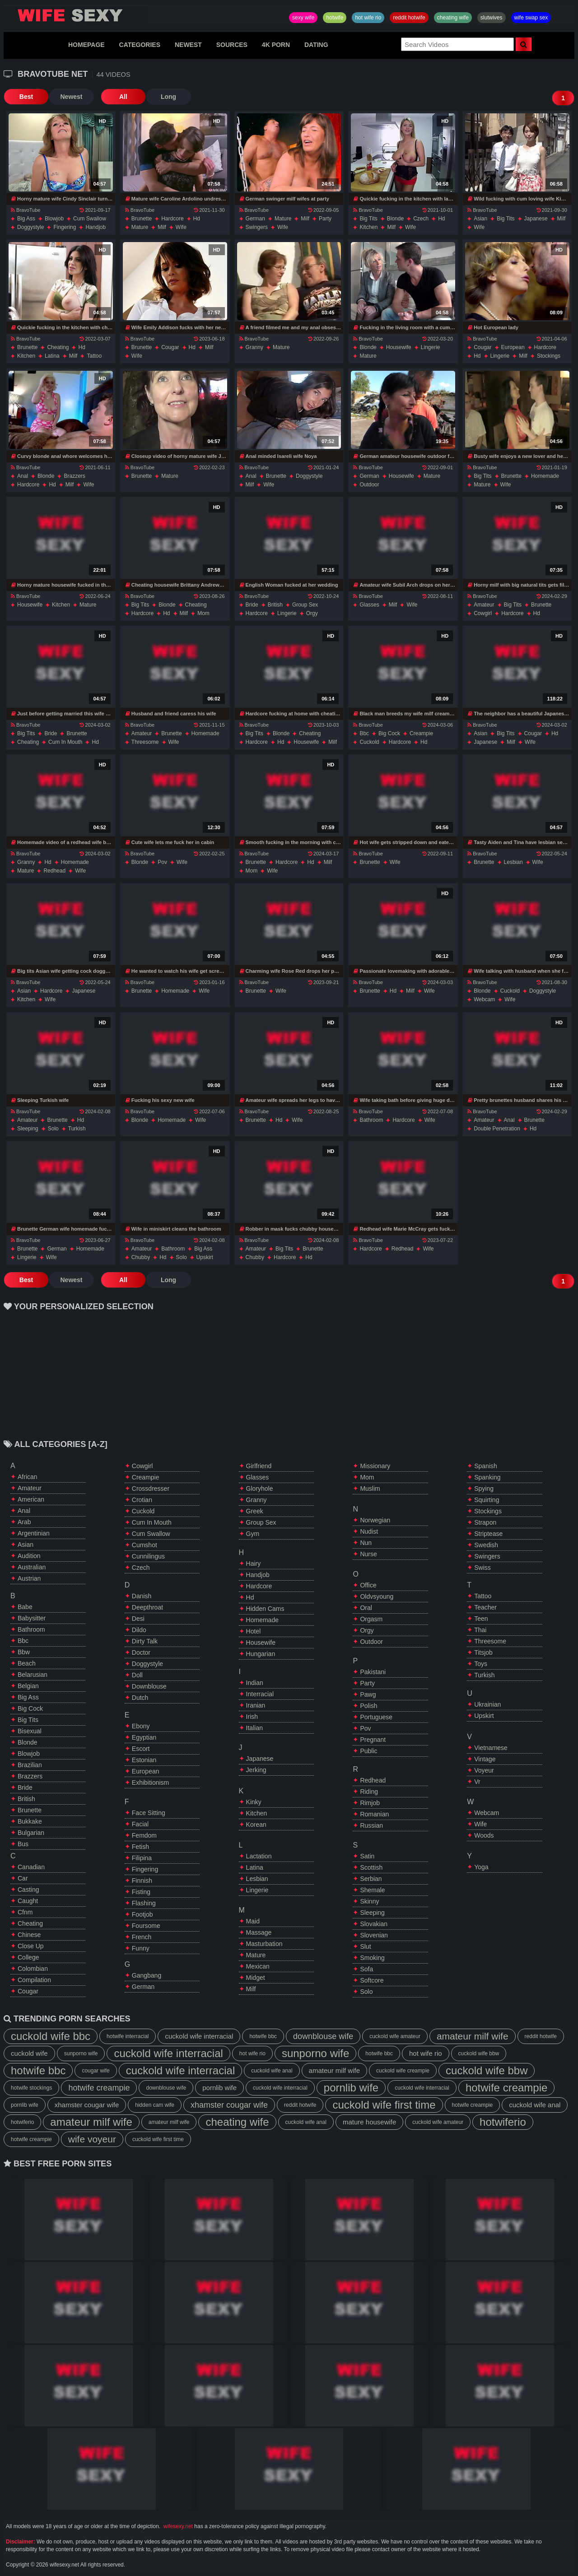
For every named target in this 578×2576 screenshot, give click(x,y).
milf (162, 227)
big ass (26, 218)
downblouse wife (323, 2036)
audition (29, 1555)
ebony (141, 1726)
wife (181, 227)
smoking (372, 1957)
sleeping (27, 1128)
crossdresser (150, 1488)
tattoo (94, 356)
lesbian (513, 862)
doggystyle (30, 227)
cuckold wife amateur (394, 2036)
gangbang (146, 1975)
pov (162, 862)
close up (31, 1946)
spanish (485, 1466)
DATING (316, 44)
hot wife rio (368, 17)
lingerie (430, 347)
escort (141, 1748)
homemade (545, 476)
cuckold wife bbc (50, 2036)
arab (24, 1522)
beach (27, 1663)
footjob (142, 1914)
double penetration (497, 1128)
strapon (485, 1522)
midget (255, 1977)
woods (484, 1835)
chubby (140, 1257)
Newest (71, 96)
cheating (58, 347)
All (123, 96)
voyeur (484, 1770)
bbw (24, 1652)
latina (52, 356)
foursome (146, 1925)
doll (137, 1675)
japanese (536, 218)
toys (480, 1663)
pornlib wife (219, 2087)
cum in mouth (65, 742)
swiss (482, 1567)
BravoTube (25, 210)
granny (254, 347)
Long (168, 96)
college (28, 1957)
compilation (34, 1979)
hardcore (172, 218)
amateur (484, 605)
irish (252, 1716)
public (368, 1751)
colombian (33, 1968)
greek (254, 1511)
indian (254, 1682)
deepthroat (147, 1607)
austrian (29, 1578)
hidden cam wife (154, 2105)
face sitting (148, 1812)
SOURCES (231, 44)
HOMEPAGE (86, 44)
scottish (371, 1867)
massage (259, 1932)
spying (484, 1488)
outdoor (369, 484)
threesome (145, 742)
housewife (398, 347)
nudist (369, 1531)
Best (26, 96)
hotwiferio (22, 2122)
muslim (370, 1488)
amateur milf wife (472, 2036)
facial (140, 1824)
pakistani (373, 1671)
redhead (54, 871)
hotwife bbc (263, 2036)
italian (254, 1727)
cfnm (25, 1912)
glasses (369, 605)
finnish (142, 1880)
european (513, 347)
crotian (142, 1499)
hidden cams (265, 1608)
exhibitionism (150, 1782)
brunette (141, 218)
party (325, 218)
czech (421, 218)
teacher (485, 1607)
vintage (484, 1759)
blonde (395, 218)
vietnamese (491, 1747)
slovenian (374, 1935)
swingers (257, 227)
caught (28, 1900)
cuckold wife (29, 2053)
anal (22, 476)
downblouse (149, 1686)
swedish (486, 1545)
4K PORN (276, 44)
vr (477, 1781)
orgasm (371, 1619)
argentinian (34, 1533)
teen (481, 1618)
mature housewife (369, 2122)
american (31, 1499)
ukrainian (487, 1704)
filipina (142, 1858)
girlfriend (259, 1466)
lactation (259, 1856)
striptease (488, 1533)
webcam (484, 999)
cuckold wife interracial (199, 2036)
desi (138, 1618)
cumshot (144, 1545)
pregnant (373, 1739)
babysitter (32, 1618)
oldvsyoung (376, 1596)
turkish (77, 1128)
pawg (368, 1694)
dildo (139, 1629)
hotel (253, 1631)
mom (203, 613)
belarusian (32, 1674)
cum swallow (89, 218)
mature (139, 227)
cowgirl (483, 613)
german (255, 218)
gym (253, 1533)
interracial (260, 1694)
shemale (372, 1890)
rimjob (370, 1802)
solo (53, 1128)
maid (253, 1921)
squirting (486, 1499)
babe (25, 1606)
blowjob (54, 218)
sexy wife (303, 17)
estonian (144, 1760)
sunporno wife (81, 2053)
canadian (31, 1867)
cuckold (369, 742)
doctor (141, 1652)
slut (365, 1946)
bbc (364, 733)
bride (252, 605)
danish (142, 1596)
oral (366, 1607)
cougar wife (95, 2070)
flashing (144, 1903)
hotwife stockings (31, 2088)
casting (28, 1889)
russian (371, 1825)
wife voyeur (92, 2139)
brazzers (74, 476)
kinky (253, 1802)
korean (256, 1824)
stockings (548, 356)
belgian (28, 1685)
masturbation (264, 1943)
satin (367, 1856)
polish (368, 1705)
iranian (256, 1705)
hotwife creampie (99, 2087)
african (27, 1476)
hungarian (260, 1653)
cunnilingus (148, 1556)
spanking (487, 1477)
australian (32, 1567)
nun (366, 1542)
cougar (170, 347)
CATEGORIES (140, 44)
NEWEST (188, 44)
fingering (64, 227)
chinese (29, 1934)
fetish (140, 1846)
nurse (368, 1554)
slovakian (373, 1923)
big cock (389, 733)
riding (369, 1791)
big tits (368, 218)
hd (196, 218)
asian (480, 218)
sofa (366, 1969)
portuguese (376, 1717)
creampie (421, 733)
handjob (95, 227)
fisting (141, 1891)
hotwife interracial (128, 2036)
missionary (375, 1466)
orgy (312, 613)
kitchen (368, 227)
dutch (140, 1697)
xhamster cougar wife (87, 2105)
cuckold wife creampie (402, 2070)
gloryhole (259, 1488)
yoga (481, 1867)
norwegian (375, 1520)
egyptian (144, 1737)
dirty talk (145, 1641)
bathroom (371, 1120)
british (275, 605)
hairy (253, 1563)
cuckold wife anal (271, 2070)
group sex (305, 605)
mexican (258, 1966)
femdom (144, 1835)
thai (480, 1629)
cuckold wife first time (383, 2105)
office (368, 1585)
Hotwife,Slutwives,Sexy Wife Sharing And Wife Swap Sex (76, 15)
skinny (369, 1901)
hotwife (334, 17)
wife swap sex (531, 17)
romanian (374, 1814)
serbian (371, 1878)
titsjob (483, 1652)
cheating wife (453, 17)
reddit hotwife (409, 17)
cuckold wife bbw (478, 2053)
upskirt (204, 1257)
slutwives (491, 17)
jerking (256, 1769)
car (23, 1878)
